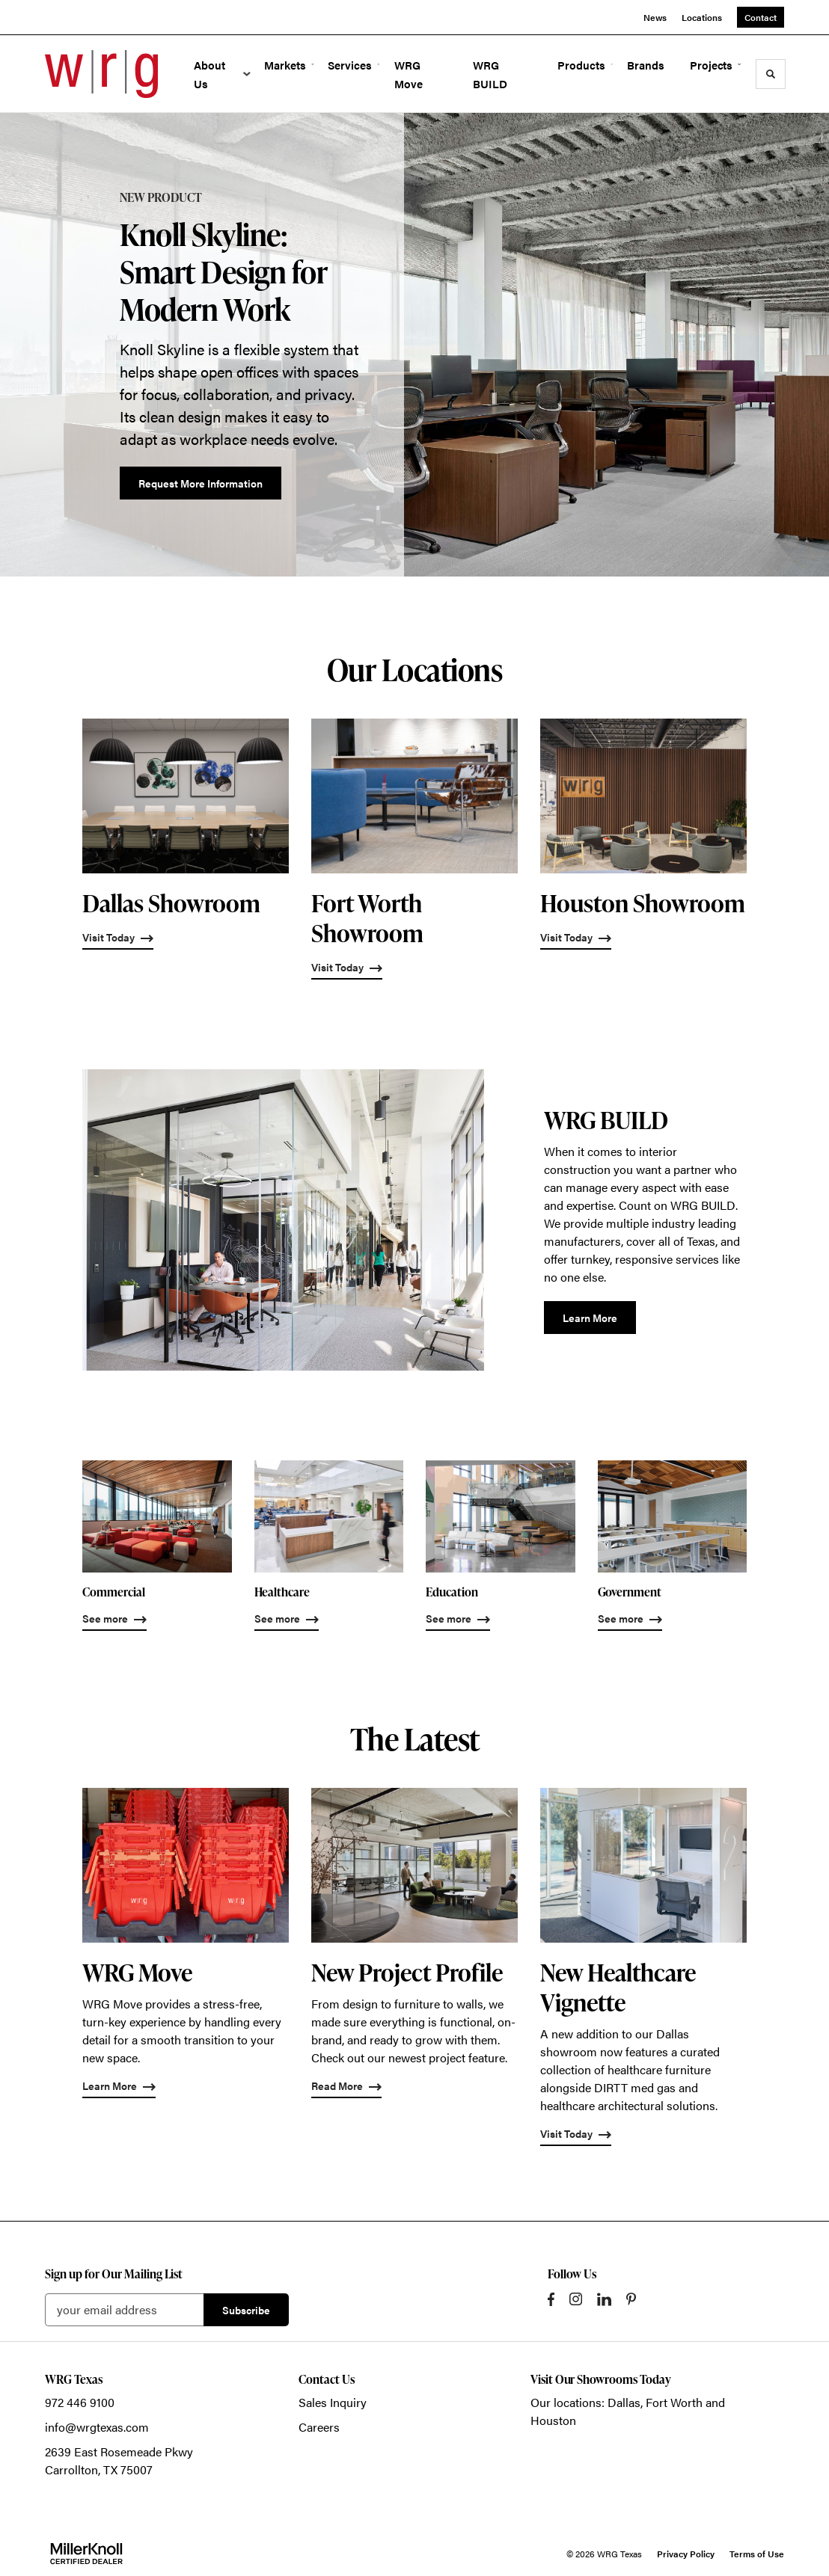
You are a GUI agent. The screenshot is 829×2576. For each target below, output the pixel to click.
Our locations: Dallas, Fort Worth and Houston (627, 2411)
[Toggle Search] (771, 74)
